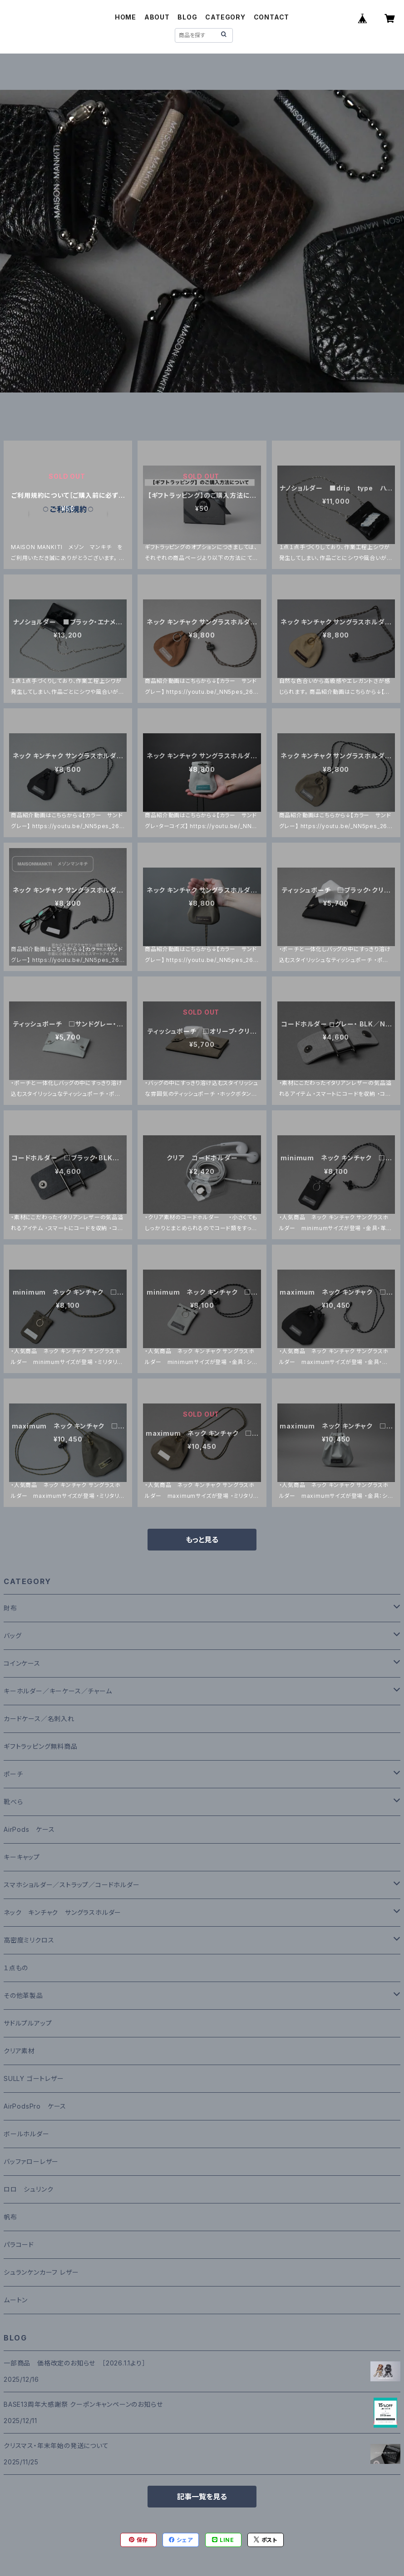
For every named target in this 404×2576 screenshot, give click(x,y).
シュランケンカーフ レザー (41, 2272)
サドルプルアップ (28, 2023)
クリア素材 (19, 2051)
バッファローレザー (31, 2161)
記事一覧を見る (202, 2496)
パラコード (19, 2244)
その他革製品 (23, 1995)
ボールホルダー (26, 2134)
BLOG (187, 17)
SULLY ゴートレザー (34, 2078)
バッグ (12, 1635)
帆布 (10, 2217)
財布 (10, 1608)
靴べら (13, 1802)
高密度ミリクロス (29, 1940)
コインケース (22, 1663)
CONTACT (272, 17)
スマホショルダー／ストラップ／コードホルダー (72, 1885)
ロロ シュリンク (28, 2189)
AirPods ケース (29, 1829)
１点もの (16, 1968)
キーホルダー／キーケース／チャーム (58, 1691)
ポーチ (13, 1774)
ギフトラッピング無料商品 (41, 1746)
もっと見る (202, 1539)
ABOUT (157, 17)
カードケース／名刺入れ (42, 1718)
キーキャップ (22, 1857)
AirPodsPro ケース (35, 2106)
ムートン (16, 2300)
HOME (125, 17)
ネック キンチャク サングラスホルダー (62, 1912)
